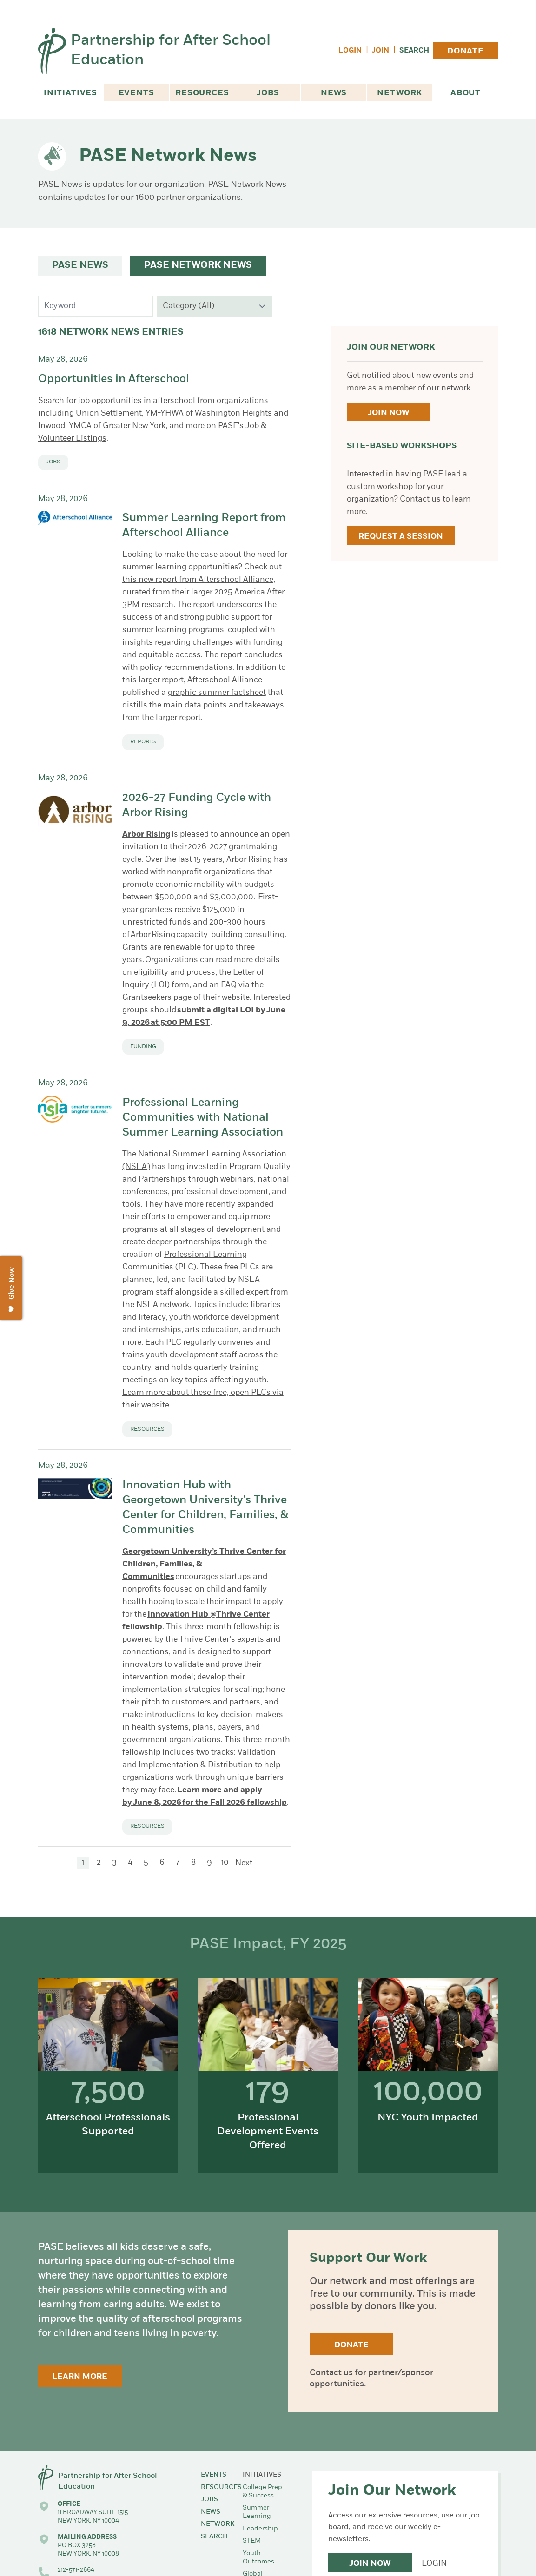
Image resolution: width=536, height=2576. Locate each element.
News (334, 93)
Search (414, 50)
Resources (202, 93)
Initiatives (70, 93)
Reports (143, 742)
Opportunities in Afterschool (113, 379)
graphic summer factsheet (217, 693)
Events (136, 93)
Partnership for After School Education (171, 50)
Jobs (268, 93)
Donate (465, 51)
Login (350, 50)
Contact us (331, 2373)
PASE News (80, 265)
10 (225, 1863)
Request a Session (400, 537)
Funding (143, 1047)
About (465, 93)
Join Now (388, 413)
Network (399, 93)
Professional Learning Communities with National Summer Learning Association (202, 1117)
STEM (252, 2540)
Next (243, 1863)
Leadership (260, 2528)
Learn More (79, 2377)
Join (380, 50)
